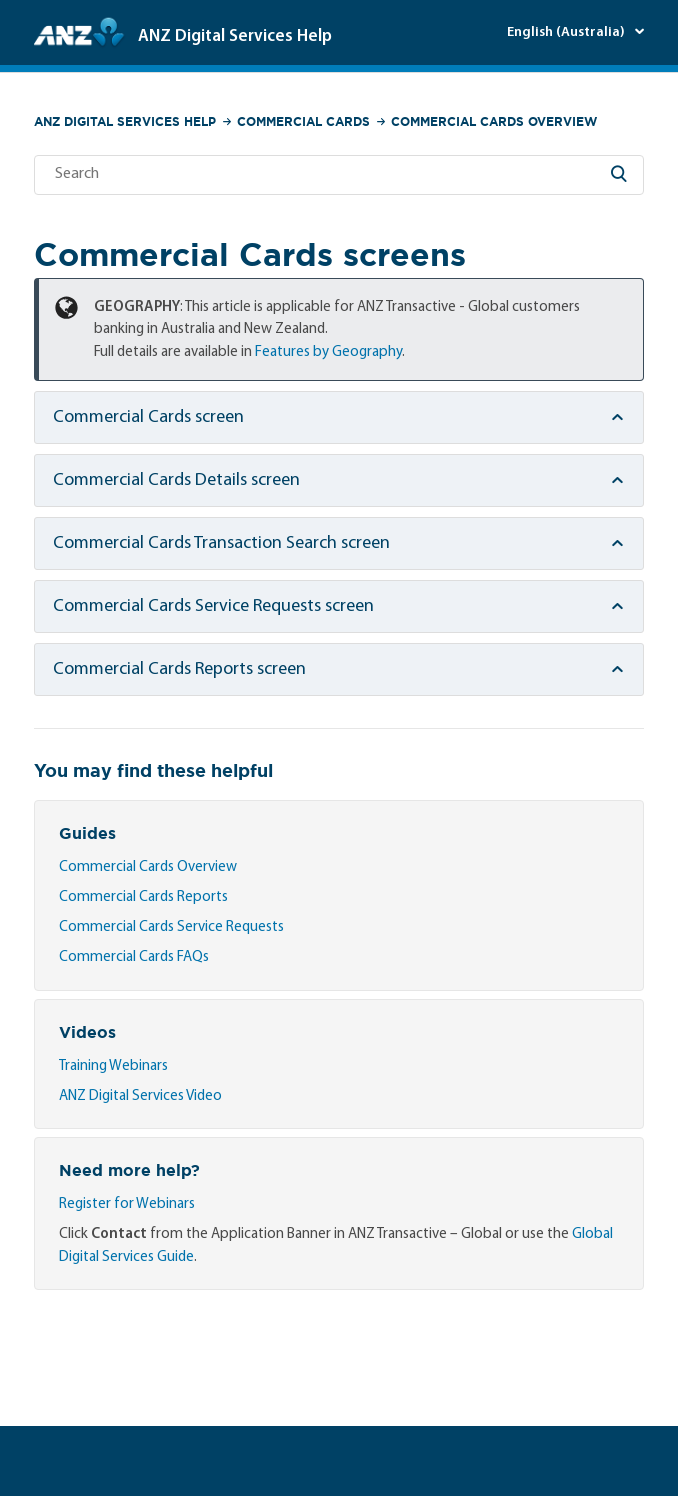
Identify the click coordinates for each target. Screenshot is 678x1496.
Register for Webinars (127, 1204)
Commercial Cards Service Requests (171, 927)
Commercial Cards (303, 121)
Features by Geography (328, 352)
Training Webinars (113, 1066)
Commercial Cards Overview (494, 121)
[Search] (339, 175)
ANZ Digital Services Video (140, 1096)
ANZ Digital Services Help (125, 121)
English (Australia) (567, 32)
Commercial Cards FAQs (134, 957)
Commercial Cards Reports (143, 897)
